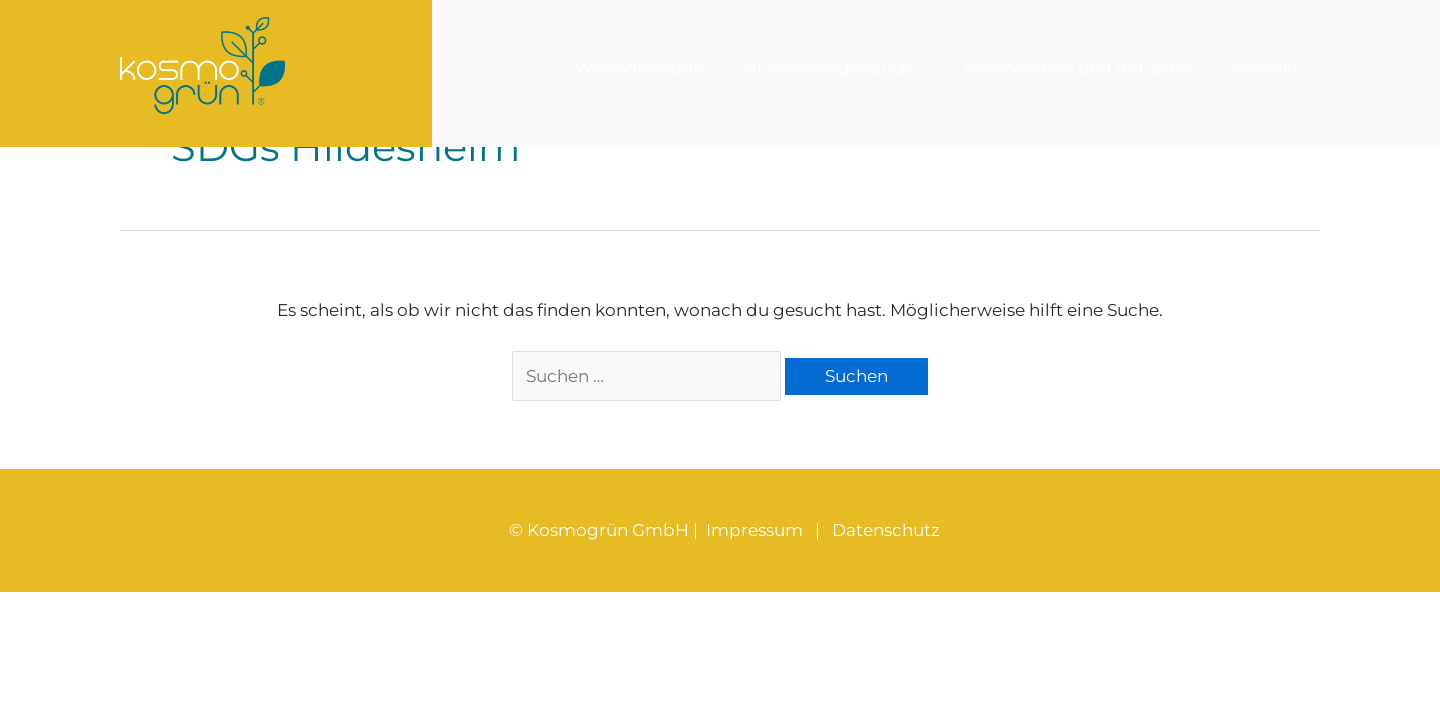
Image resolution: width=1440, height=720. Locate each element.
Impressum (754, 530)
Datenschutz (886, 530)
